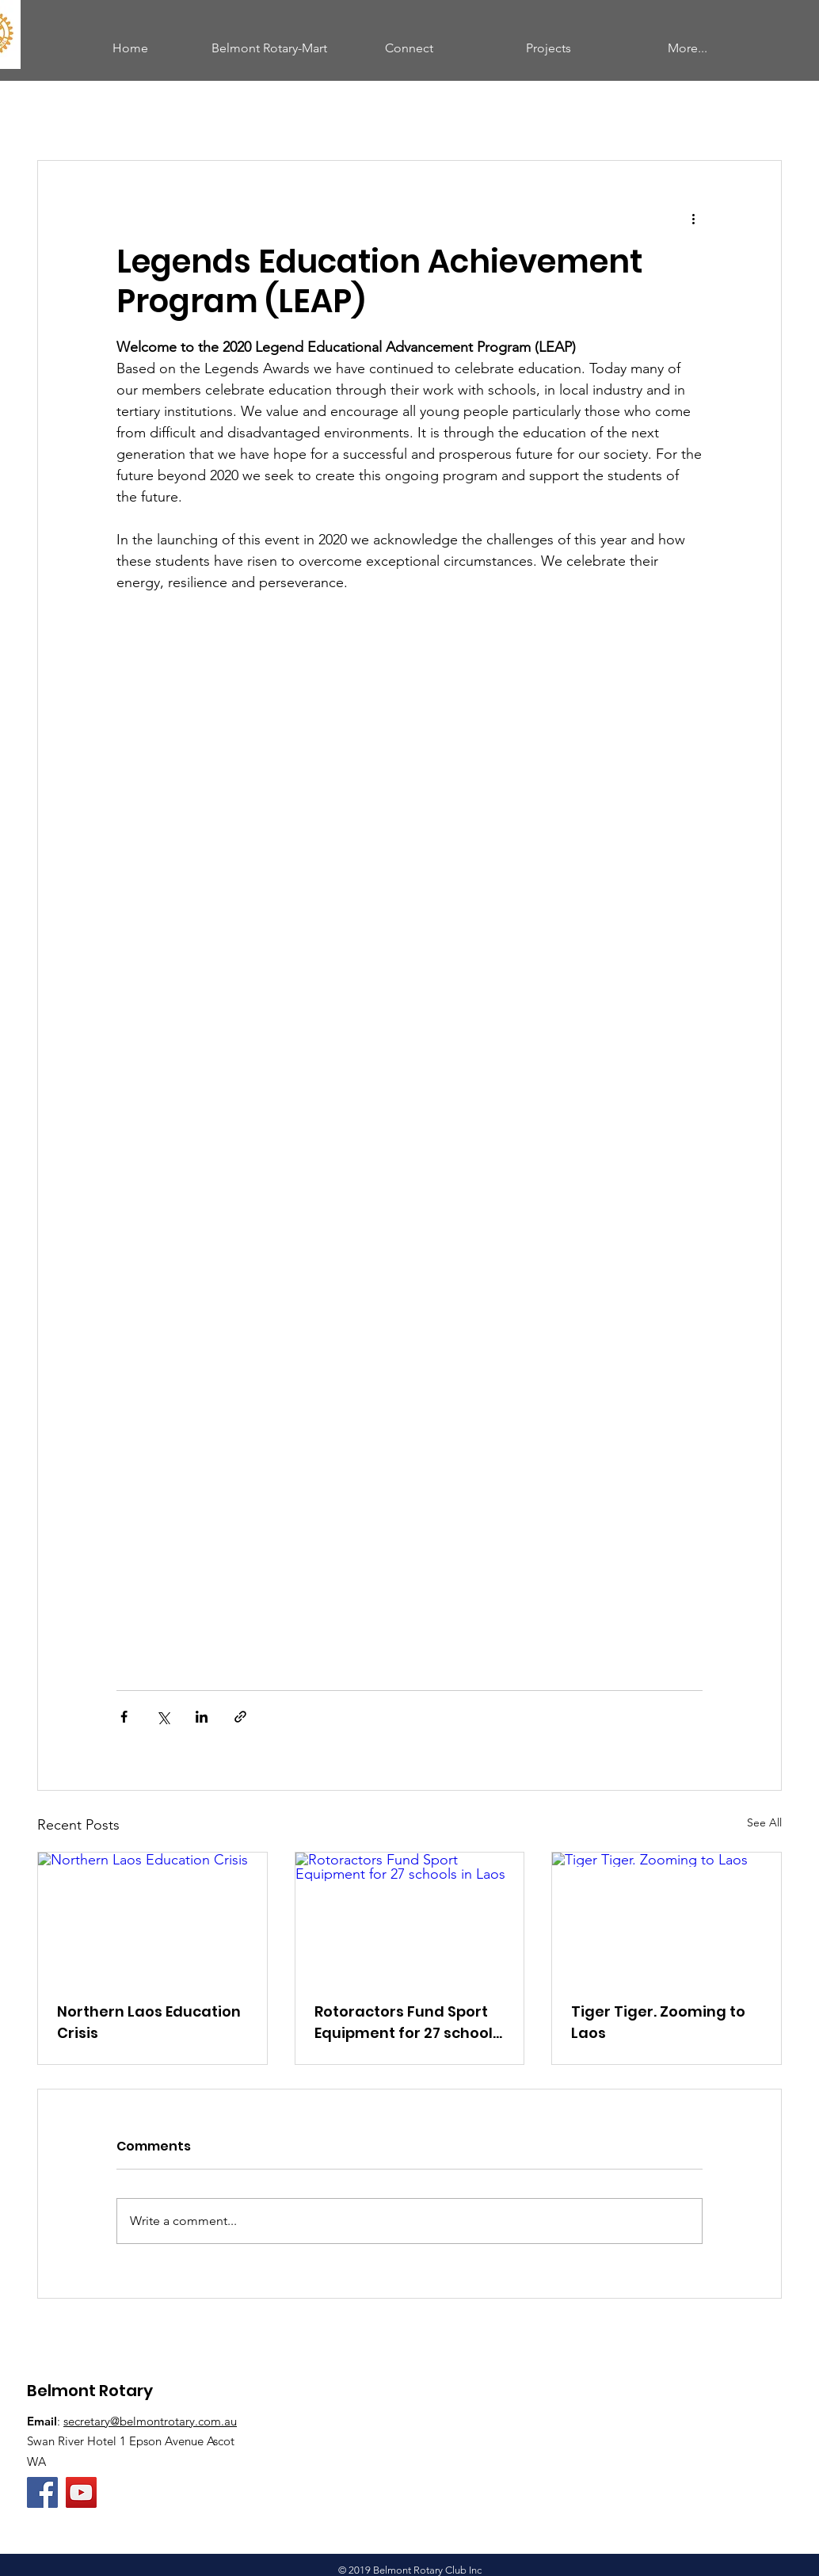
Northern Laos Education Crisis (149, 2022)
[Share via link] (240, 1716)
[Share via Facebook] (123, 1716)
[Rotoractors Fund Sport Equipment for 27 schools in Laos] (409, 1917)
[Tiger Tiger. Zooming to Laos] (666, 1917)
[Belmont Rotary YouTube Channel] (81, 2492)
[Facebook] (42, 2492)
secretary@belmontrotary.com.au (150, 2421)
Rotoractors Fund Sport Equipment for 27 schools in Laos (407, 2023)
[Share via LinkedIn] (201, 1716)
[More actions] (693, 217)
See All (764, 1822)
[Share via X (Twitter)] (162, 1716)
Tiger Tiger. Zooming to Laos (658, 2022)
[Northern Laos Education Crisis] (152, 1917)
